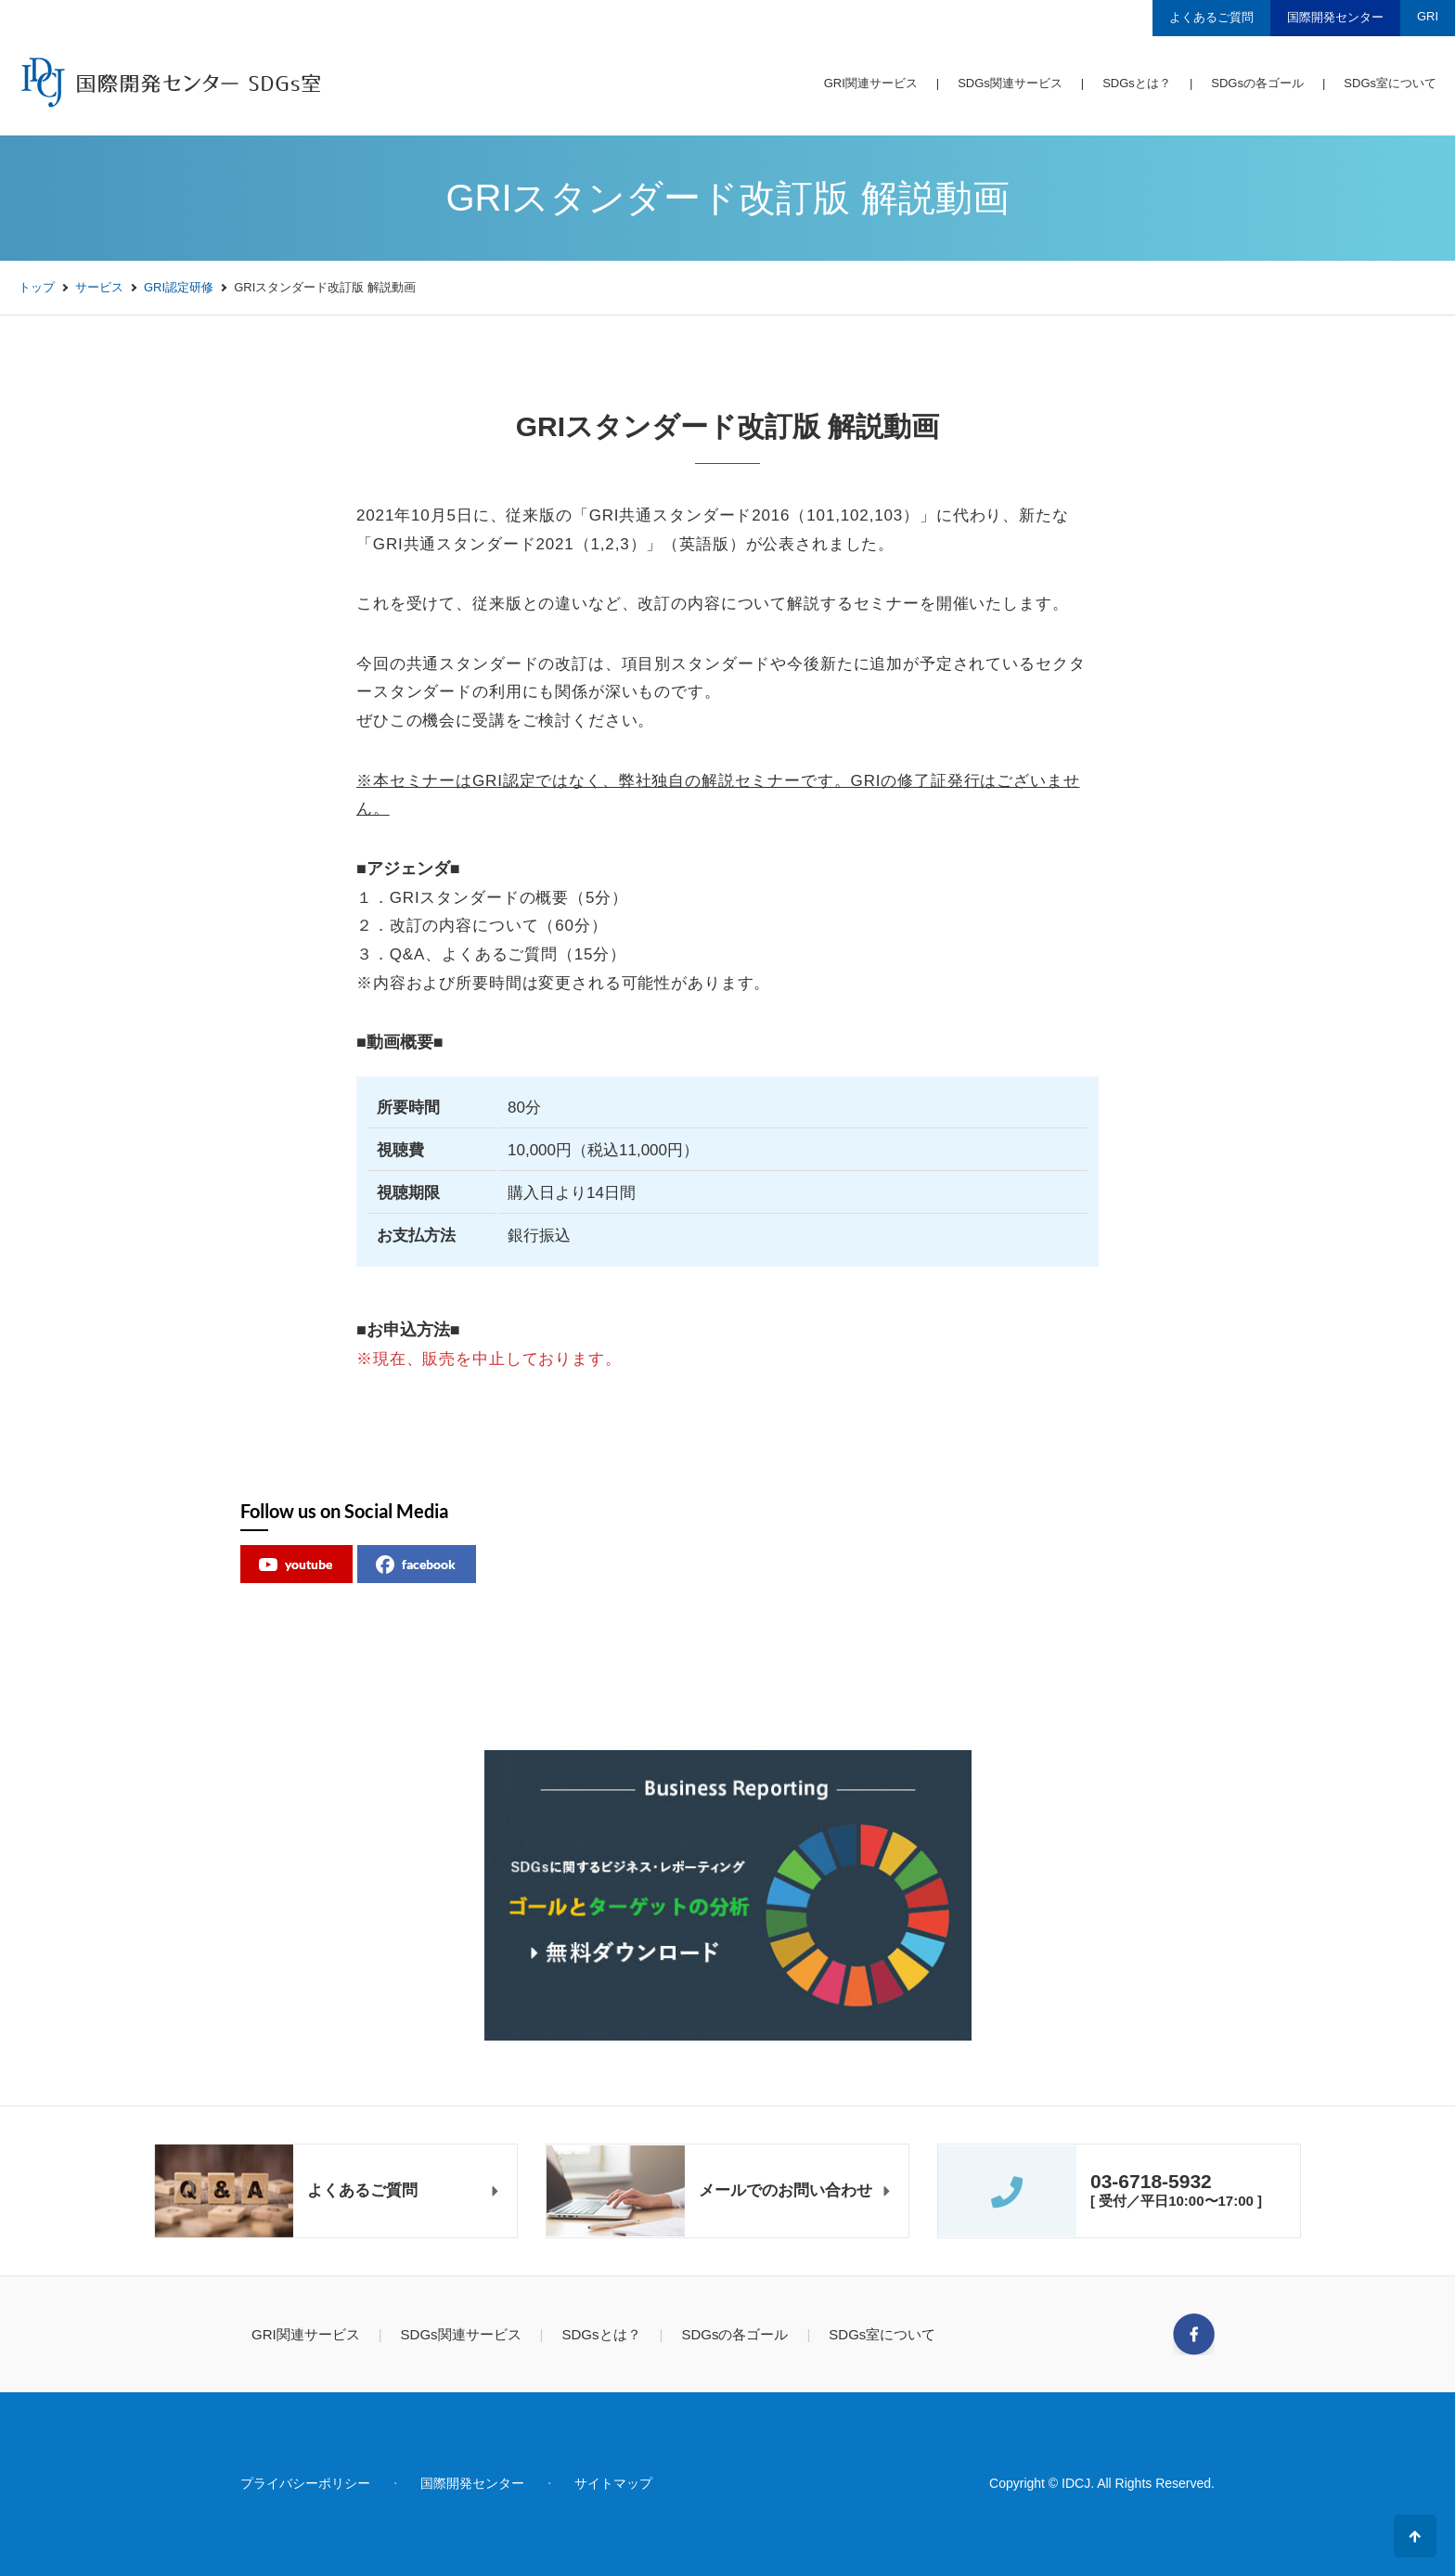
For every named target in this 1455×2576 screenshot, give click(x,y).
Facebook (1194, 2334)
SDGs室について (1390, 83)
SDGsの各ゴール (1257, 83)
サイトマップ (613, 2483)
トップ (37, 287)
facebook (416, 1564)
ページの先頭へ (1415, 2536)
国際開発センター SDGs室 (169, 82)
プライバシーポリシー (305, 2483)
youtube (295, 1564)
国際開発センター (1335, 17)
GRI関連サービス (871, 83)
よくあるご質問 (1211, 17)
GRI (1427, 16)
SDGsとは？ (1136, 83)
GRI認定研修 (178, 287)
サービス (99, 287)
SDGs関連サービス (1010, 83)
